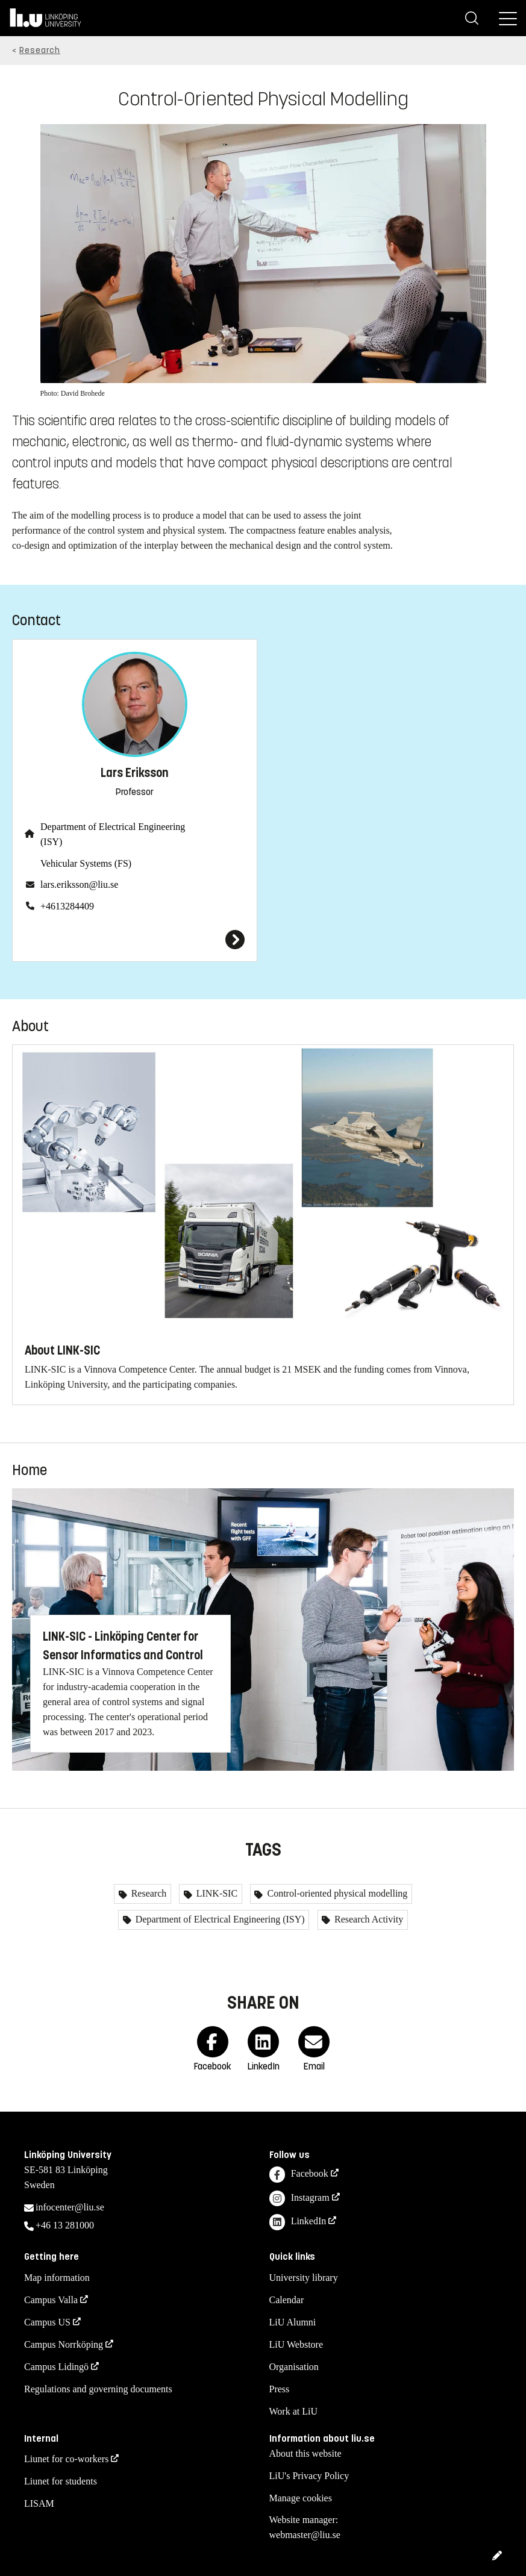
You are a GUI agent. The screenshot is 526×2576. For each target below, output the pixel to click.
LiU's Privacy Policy (309, 2476)
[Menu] (508, 18)
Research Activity (367, 1919)
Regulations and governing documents (98, 2389)
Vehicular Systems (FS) (85, 863)
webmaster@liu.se (304, 2535)
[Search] (472, 18)
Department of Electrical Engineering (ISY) (112, 834)
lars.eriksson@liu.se (79, 884)
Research (39, 50)
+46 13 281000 (65, 2225)
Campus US (47, 2322)
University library (303, 2277)
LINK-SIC (215, 1893)
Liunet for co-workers (66, 2459)
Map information (57, 2277)
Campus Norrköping (63, 2344)
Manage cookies (300, 2498)
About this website (305, 2453)
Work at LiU (293, 2411)
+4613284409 (67, 906)
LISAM (39, 2503)
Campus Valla (51, 2300)
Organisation (294, 2367)
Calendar (286, 2300)
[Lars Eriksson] (135, 939)
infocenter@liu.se (70, 2207)
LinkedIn (298, 2222)
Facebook (298, 2174)
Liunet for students (60, 2481)
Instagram (299, 2199)
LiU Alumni (292, 2322)
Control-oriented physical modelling (336, 1893)
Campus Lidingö (56, 2367)
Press (279, 2389)
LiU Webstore (296, 2344)
